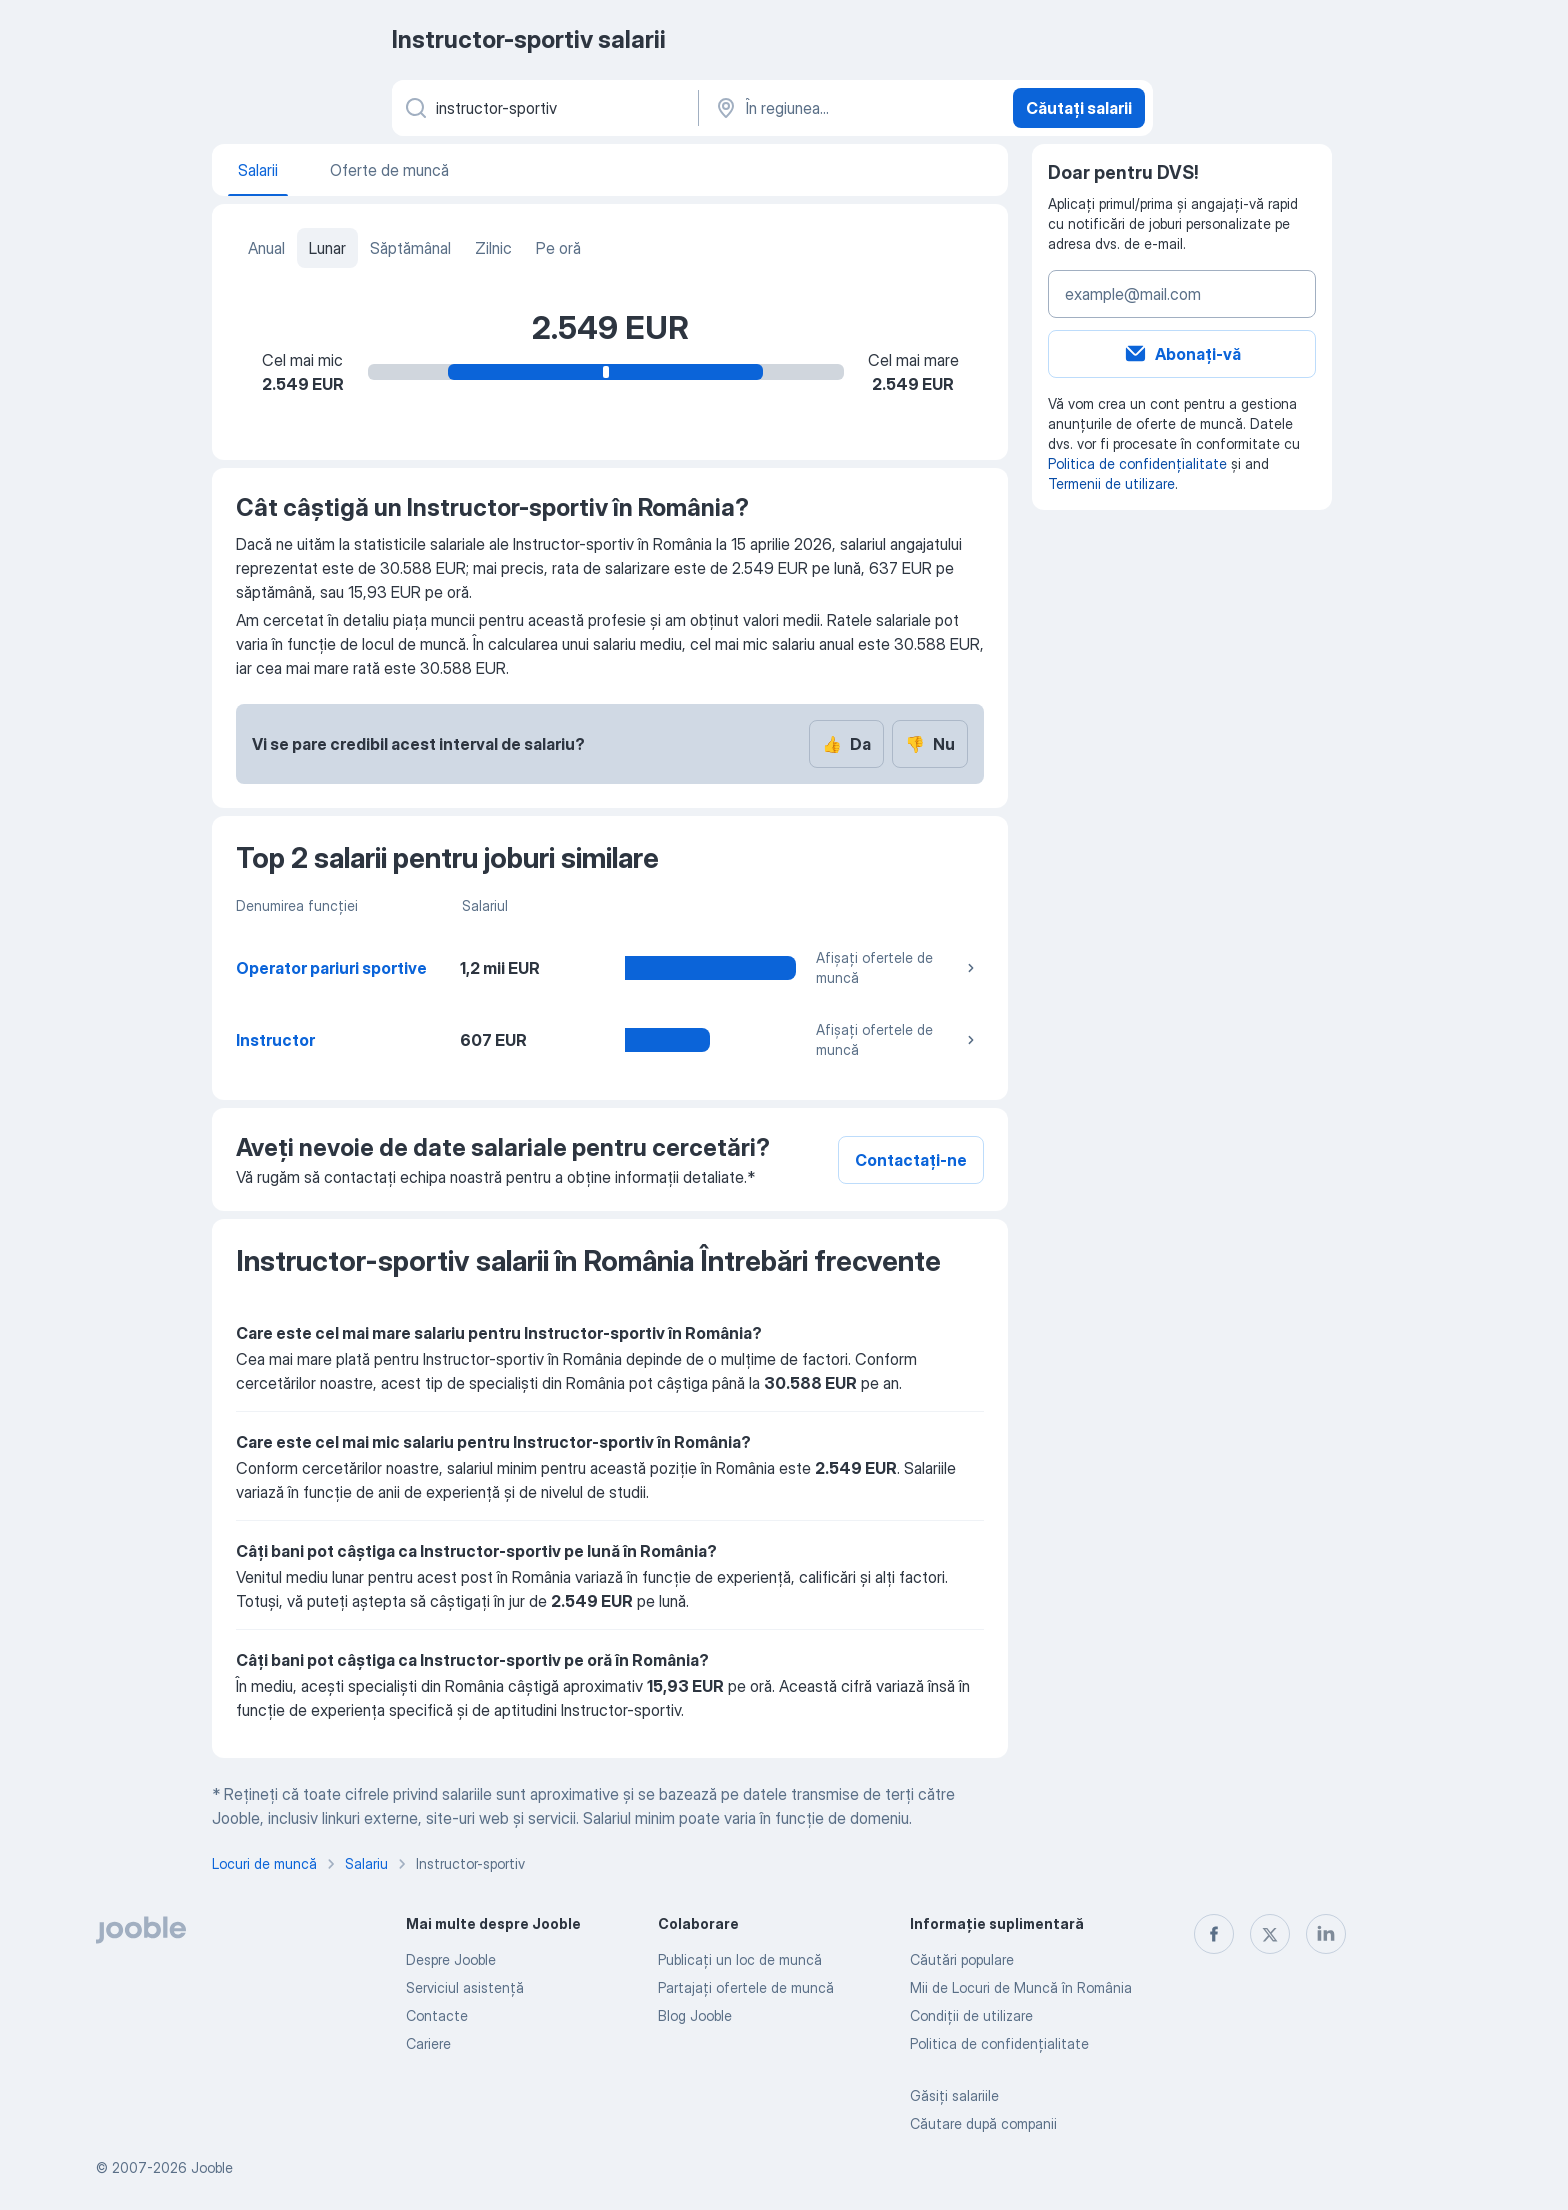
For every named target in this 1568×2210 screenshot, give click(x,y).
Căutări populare (962, 1959)
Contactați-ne (911, 1160)
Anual (266, 248)
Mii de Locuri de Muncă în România (1021, 1987)
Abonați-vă (1182, 354)
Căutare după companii (983, 2123)
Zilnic (493, 248)
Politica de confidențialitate (1137, 463)
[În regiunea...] (853, 108)
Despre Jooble (451, 1959)
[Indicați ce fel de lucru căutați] (543, 108)
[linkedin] (1326, 1934)
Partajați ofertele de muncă (746, 1987)
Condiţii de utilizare (971, 2015)
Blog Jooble (695, 2015)
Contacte (437, 2015)
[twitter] (1270, 1934)
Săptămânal (410, 248)
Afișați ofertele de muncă (898, 967)
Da (846, 744)
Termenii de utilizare (1111, 483)
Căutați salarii (1079, 108)
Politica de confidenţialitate (999, 2043)
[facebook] (1214, 1934)
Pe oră (558, 248)
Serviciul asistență (465, 1987)
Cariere (428, 2043)
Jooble (212, 2167)
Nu (930, 744)
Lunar (327, 248)
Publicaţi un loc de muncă (740, 1959)
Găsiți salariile (954, 2095)
